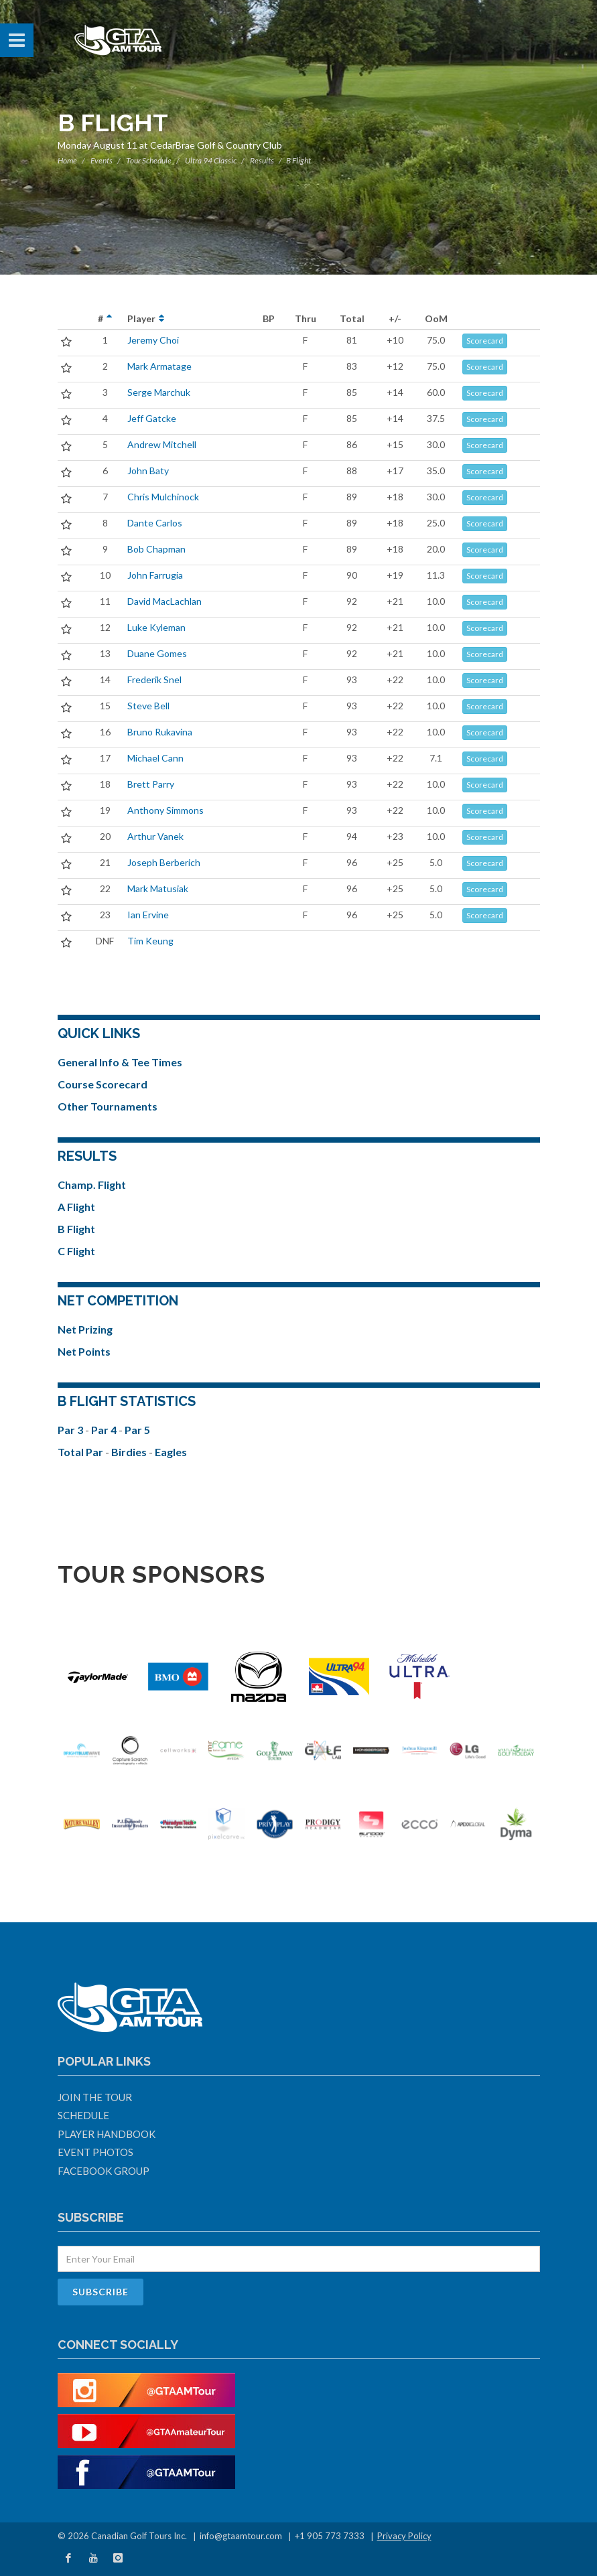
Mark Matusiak (157, 888)
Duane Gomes (157, 653)
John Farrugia (155, 575)
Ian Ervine (148, 914)
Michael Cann (155, 758)
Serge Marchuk (158, 392)
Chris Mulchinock (163, 496)
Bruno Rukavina (159, 731)
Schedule (83, 2115)
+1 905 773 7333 (329, 2535)
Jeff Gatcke (151, 418)
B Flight (76, 1228)
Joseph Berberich (163, 862)
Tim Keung (150, 940)
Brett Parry (150, 784)
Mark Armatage (159, 366)
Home (67, 160)
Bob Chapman (156, 549)
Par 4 (105, 1429)
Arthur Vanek (155, 836)
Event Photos (95, 2152)
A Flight (76, 1206)
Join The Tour (95, 2097)
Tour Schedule (149, 160)
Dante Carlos (154, 522)
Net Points (84, 1351)
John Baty (148, 470)
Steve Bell (148, 705)
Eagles (171, 1451)
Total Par (81, 1451)
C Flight (76, 1250)
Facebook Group (103, 2171)
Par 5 (137, 1429)
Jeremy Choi (153, 340)
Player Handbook (106, 2134)
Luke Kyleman (156, 627)
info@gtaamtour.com (241, 2535)
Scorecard (484, 341)
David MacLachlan (164, 601)
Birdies (130, 1451)
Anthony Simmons (165, 810)
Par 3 (71, 1429)
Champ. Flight (92, 1184)
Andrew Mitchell (161, 444)
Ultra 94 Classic (211, 160)
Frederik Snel (154, 679)
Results (262, 160)
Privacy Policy (404, 2535)
